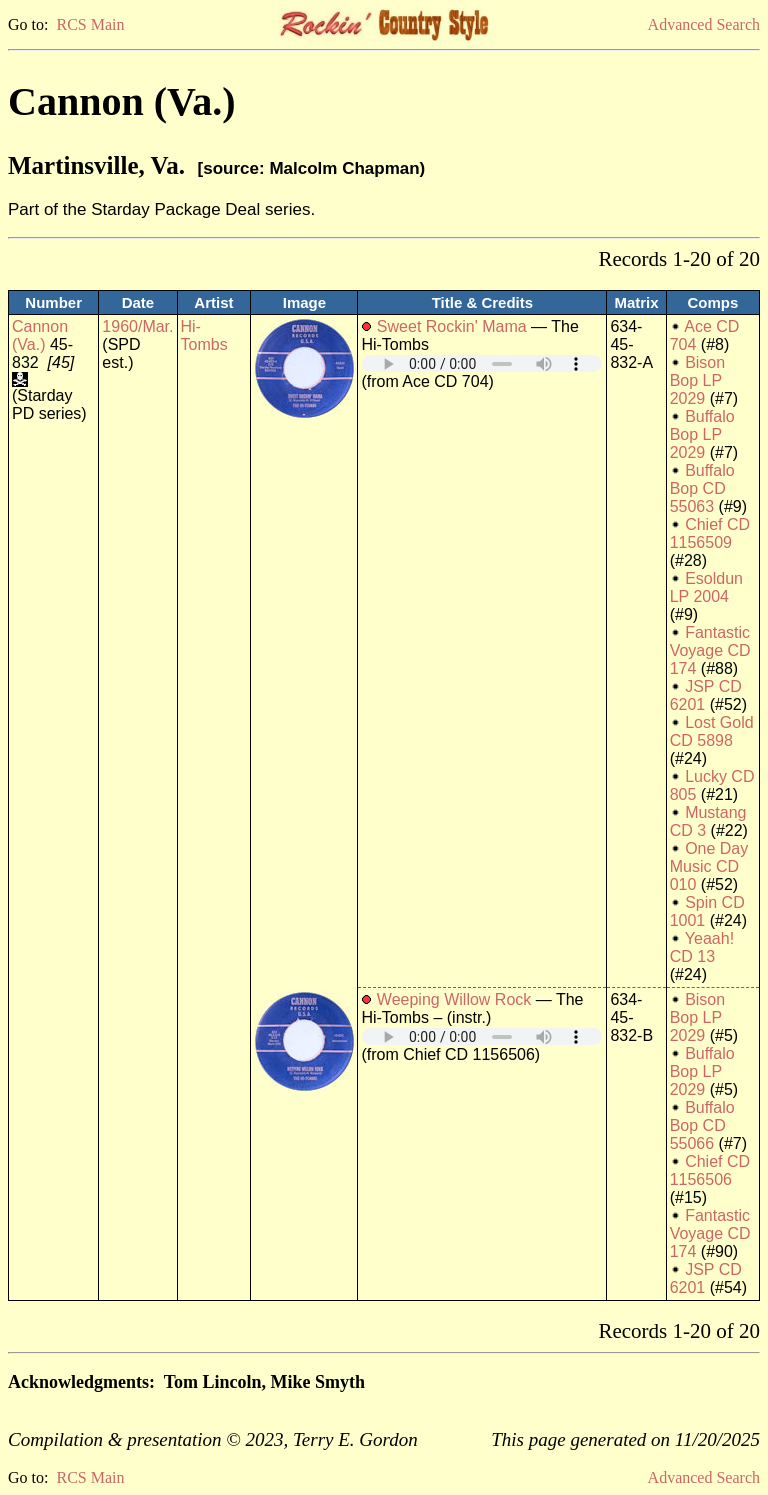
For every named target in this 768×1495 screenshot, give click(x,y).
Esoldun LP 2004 (706, 587)
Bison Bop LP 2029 (697, 380)
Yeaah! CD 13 (702, 947)
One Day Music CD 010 (709, 866)
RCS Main (90, 24)
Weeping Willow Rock (454, 999)
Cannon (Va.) (40, 335)
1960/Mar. (137, 326)
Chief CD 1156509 (710, 533)
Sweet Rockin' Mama (452, 326)
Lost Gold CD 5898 (712, 731)
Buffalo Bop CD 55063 (702, 488)
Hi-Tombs (204, 335)
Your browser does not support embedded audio (482, 363)
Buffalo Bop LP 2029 (702, 434)
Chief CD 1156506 (710, 1170)
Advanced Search (704, 24)
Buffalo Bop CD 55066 (702, 1125)
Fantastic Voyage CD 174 (710, 650)
